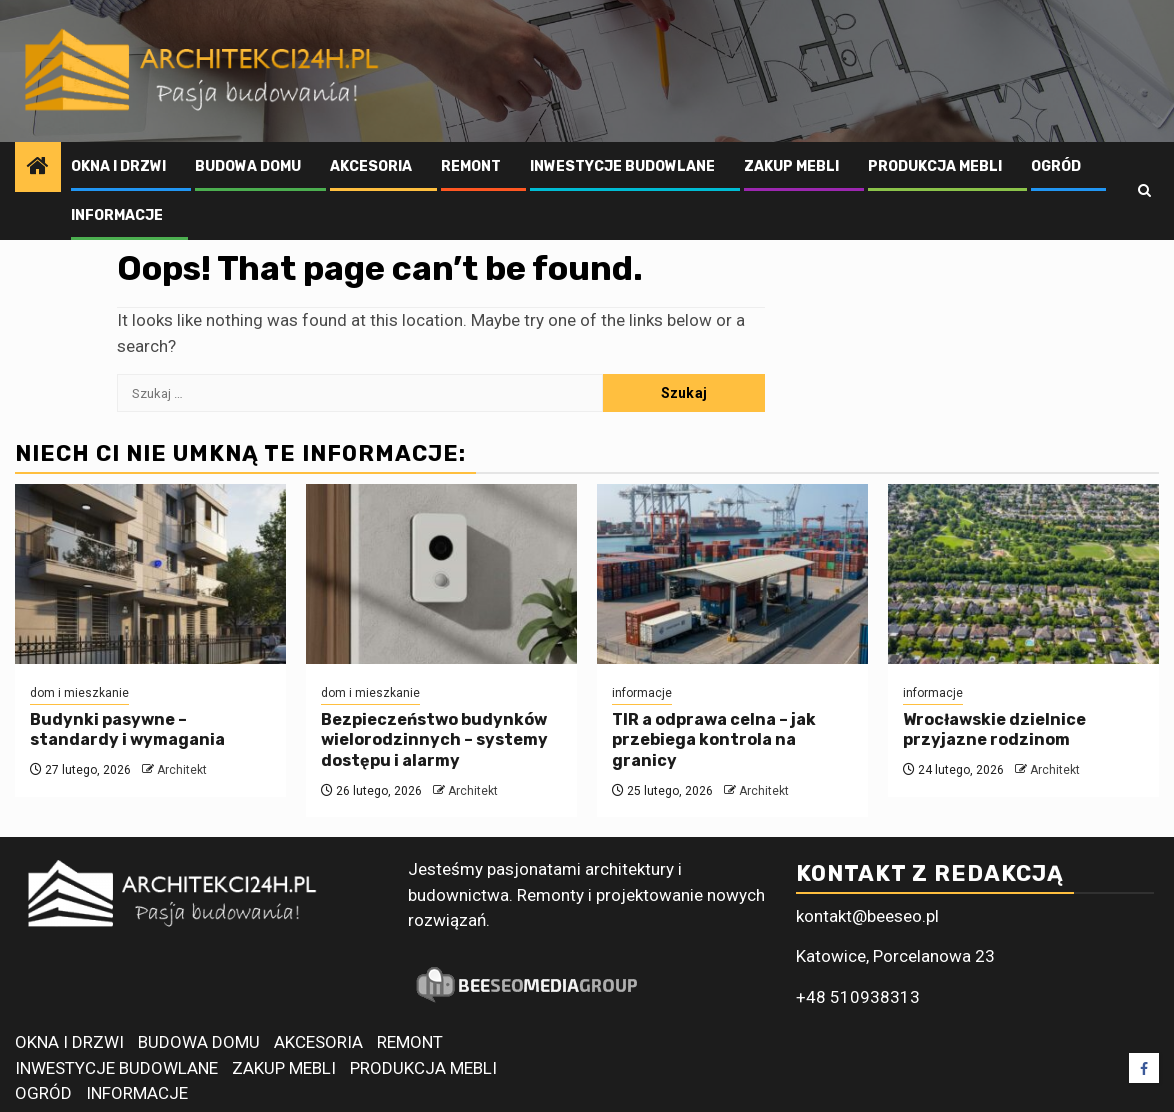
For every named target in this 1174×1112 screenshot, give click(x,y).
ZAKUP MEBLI (791, 166)
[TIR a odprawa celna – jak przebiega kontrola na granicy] (732, 574)
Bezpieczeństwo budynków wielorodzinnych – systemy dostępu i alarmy (434, 740)
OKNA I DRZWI (118, 166)
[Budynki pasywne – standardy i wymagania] (150, 574)
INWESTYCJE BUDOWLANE (622, 166)
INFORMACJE (117, 215)
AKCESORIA (371, 166)
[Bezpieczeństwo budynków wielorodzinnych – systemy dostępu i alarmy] (441, 574)
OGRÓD (1056, 166)
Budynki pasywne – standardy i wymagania (127, 730)
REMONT (471, 166)
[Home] (38, 168)
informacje (642, 693)
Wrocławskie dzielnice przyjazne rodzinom (994, 730)
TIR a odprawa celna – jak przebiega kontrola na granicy (714, 740)
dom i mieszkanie (79, 693)
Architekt (182, 770)
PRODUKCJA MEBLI (935, 166)
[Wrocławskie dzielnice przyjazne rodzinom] (1023, 574)
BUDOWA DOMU (248, 166)
